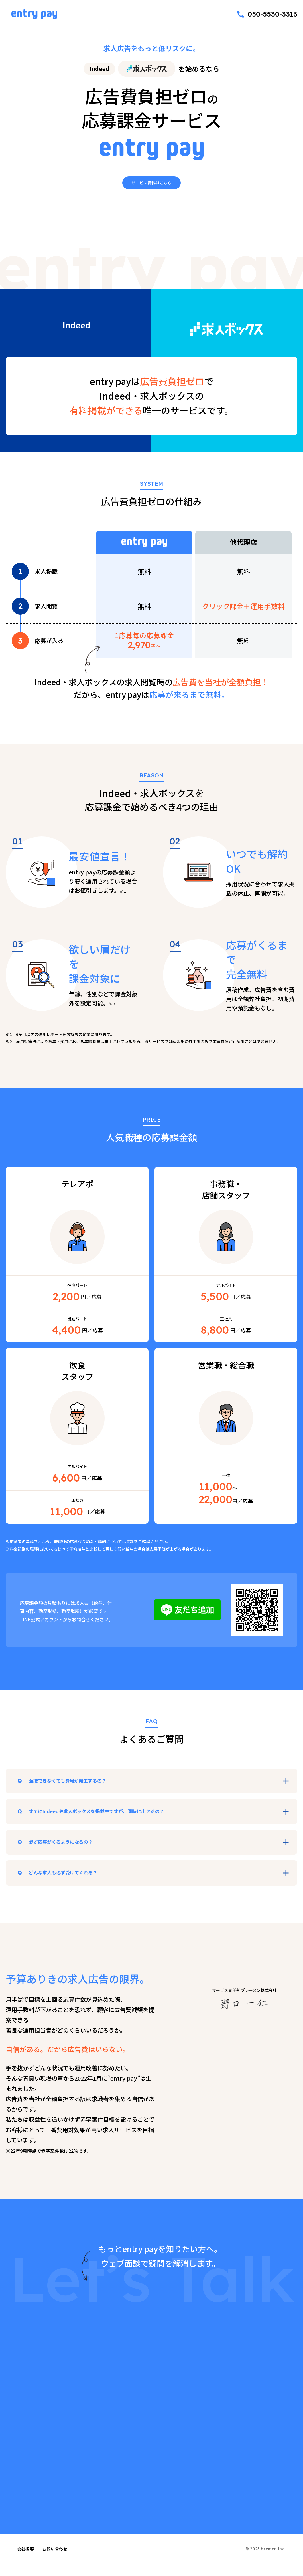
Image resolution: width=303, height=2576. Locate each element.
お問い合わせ (55, 2561)
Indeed (99, 68)
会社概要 (25, 2561)
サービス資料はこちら (151, 181)
